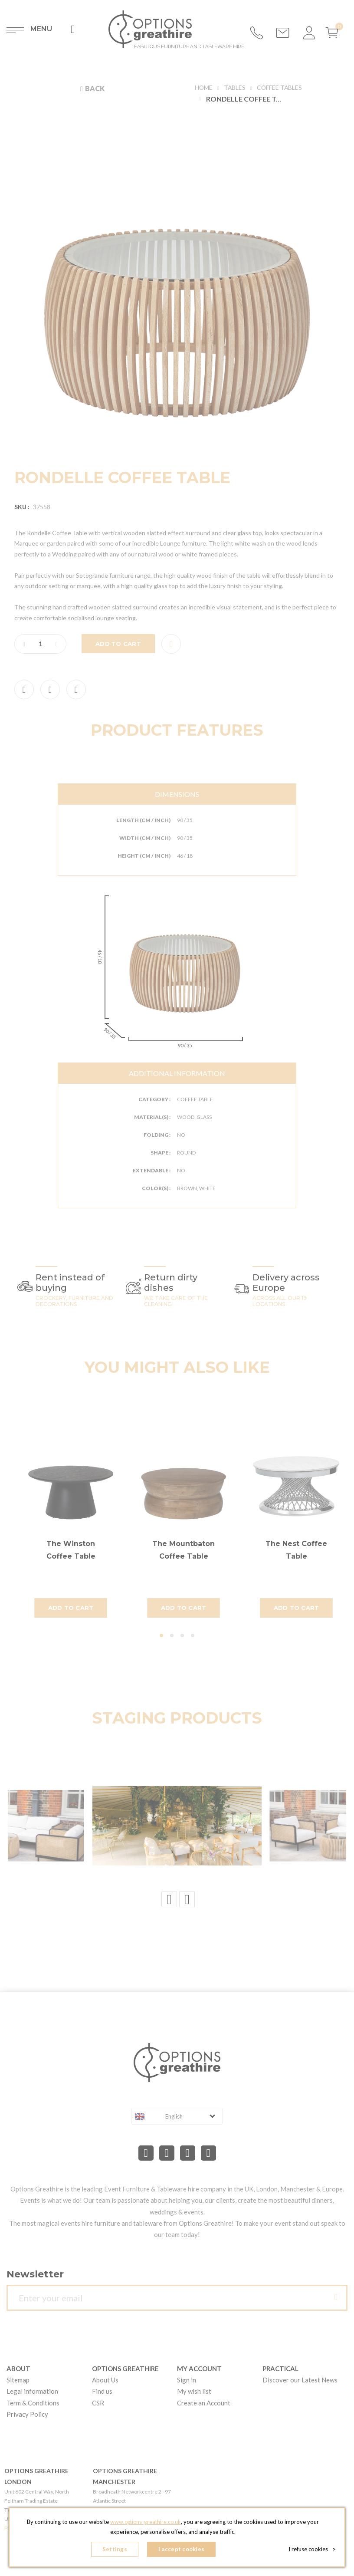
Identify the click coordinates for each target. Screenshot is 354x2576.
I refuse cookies (312, 2549)
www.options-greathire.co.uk (145, 2523)
